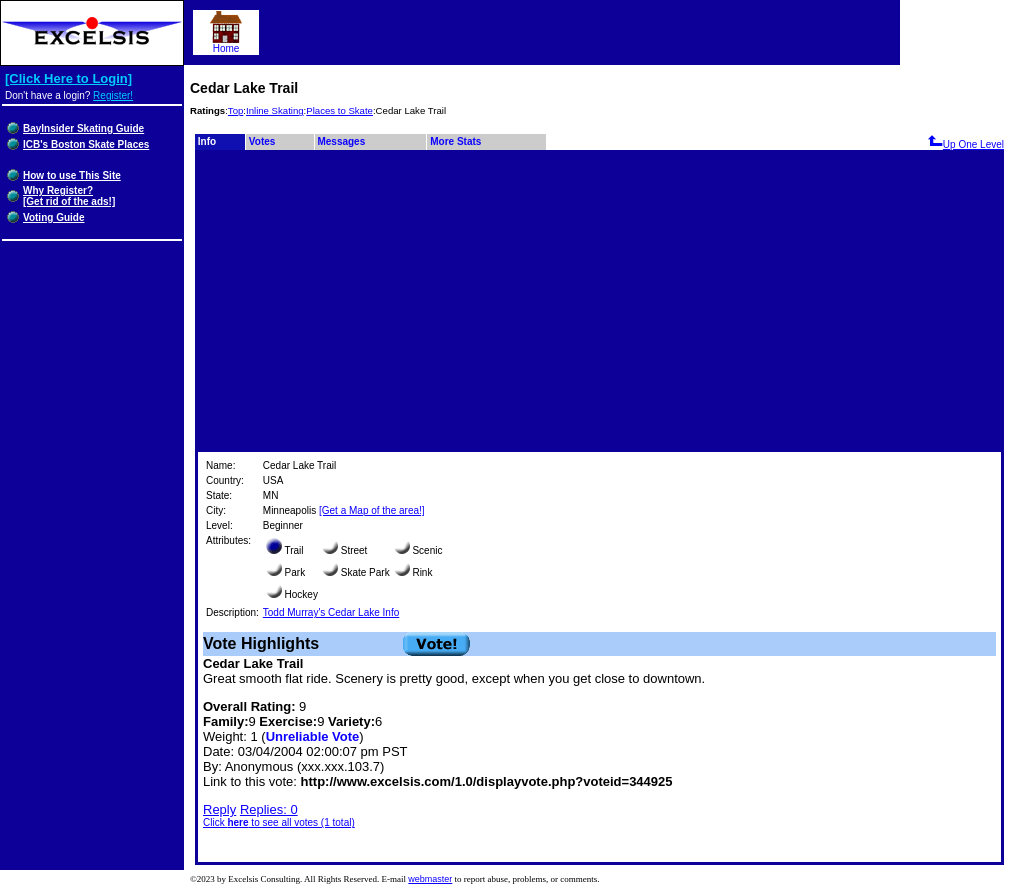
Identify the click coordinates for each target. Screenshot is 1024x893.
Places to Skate (339, 110)
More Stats (455, 141)
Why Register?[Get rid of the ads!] (69, 196)
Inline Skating (275, 110)
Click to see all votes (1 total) (279, 822)
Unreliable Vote (313, 736)
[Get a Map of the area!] (372, 510)
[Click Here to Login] (68, 78)
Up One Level (965, 144)
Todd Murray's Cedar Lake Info (331, 612)
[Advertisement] (599, 300)
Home (226, 44)
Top (235, 110)
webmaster (430, 879)
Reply (219, 809)
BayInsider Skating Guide (83, 128)
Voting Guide (53, 217)
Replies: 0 (269, 809)
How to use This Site (72, 175)
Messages (341, 141)
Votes (262, 141)
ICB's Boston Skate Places (86, 144)
